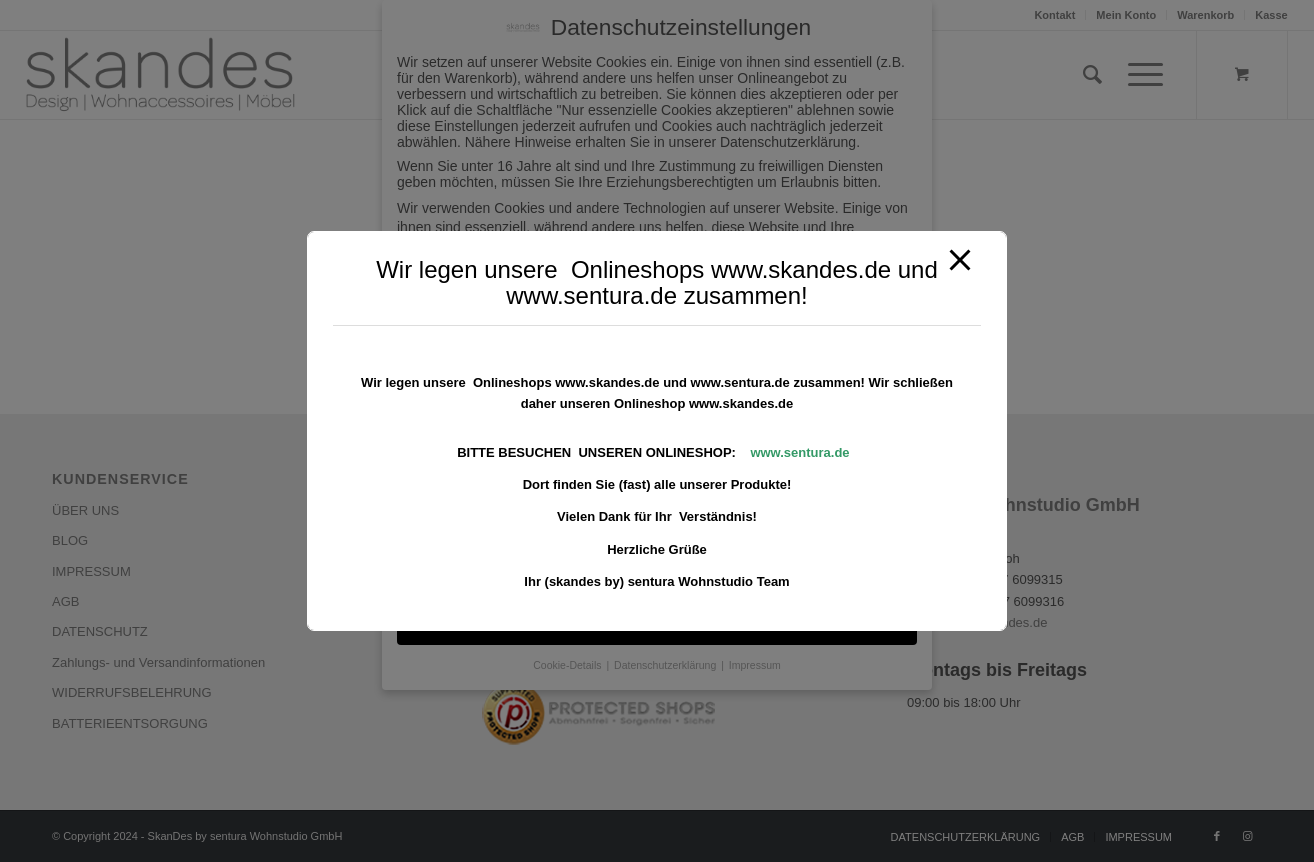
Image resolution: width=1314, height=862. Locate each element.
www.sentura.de (799, 452)
